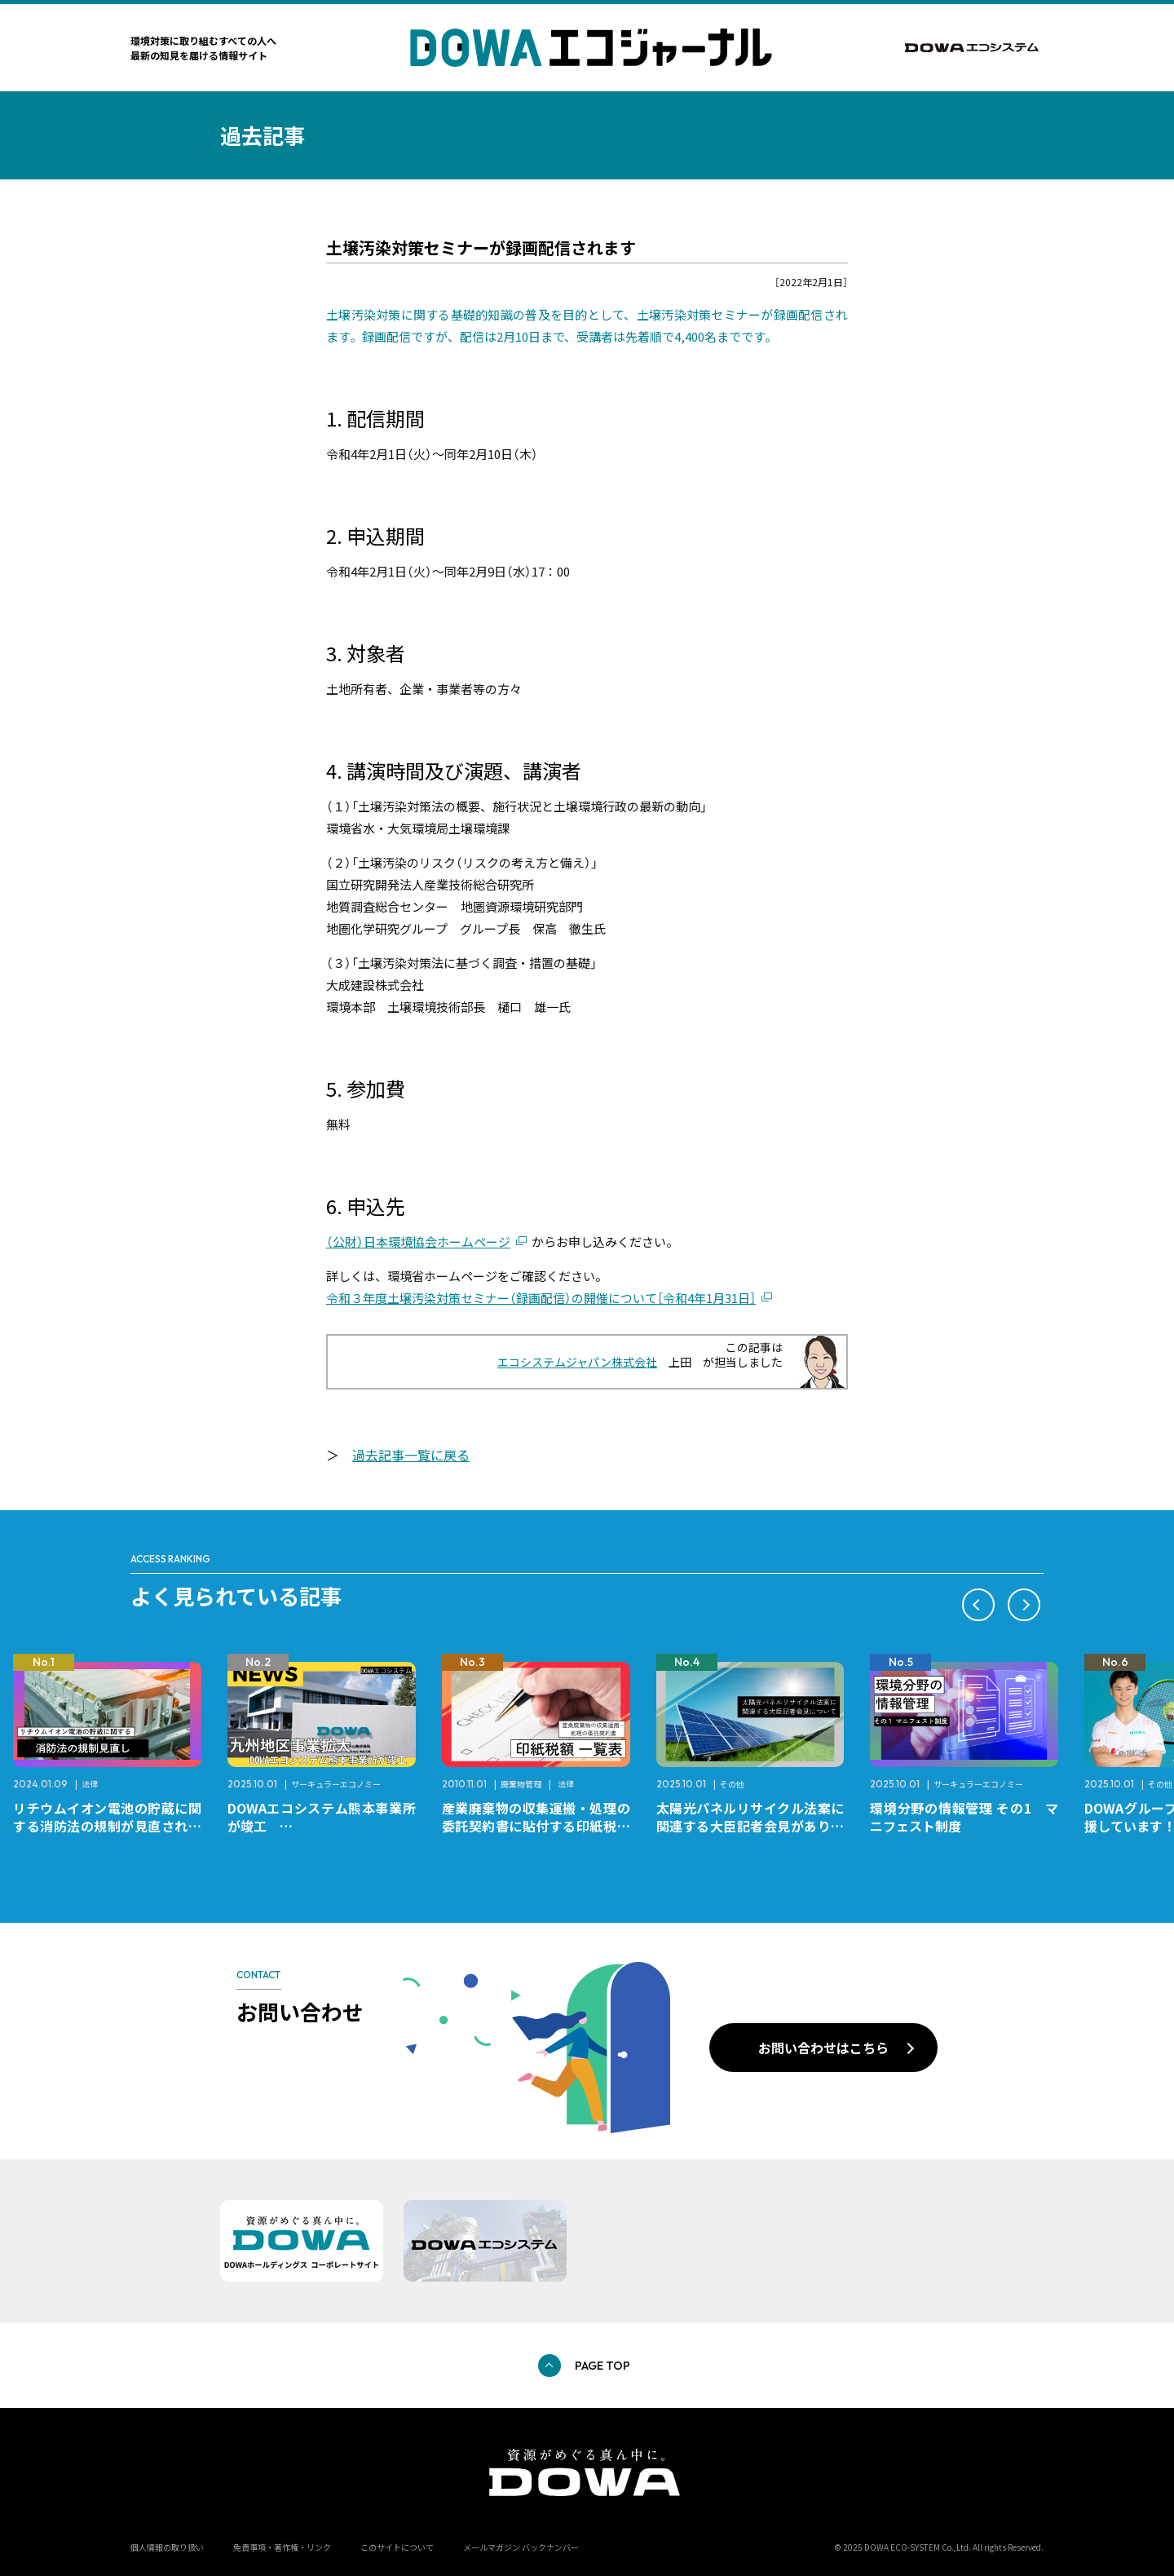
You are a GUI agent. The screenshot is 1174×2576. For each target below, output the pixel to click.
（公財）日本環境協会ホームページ (418, 1241)
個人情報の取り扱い (167, 2547)
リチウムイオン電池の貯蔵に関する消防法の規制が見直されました (107, 1826)
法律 (90, 1784)
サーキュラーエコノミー (336, 1784)
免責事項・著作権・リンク (282, 2547)
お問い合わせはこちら (823, 2047)
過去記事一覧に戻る (411, 1455)
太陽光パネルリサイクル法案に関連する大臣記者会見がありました (750, 1826)
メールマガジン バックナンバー (521, 2547)
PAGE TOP (602, 2365)
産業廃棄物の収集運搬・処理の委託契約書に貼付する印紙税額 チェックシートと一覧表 (542, 1826)
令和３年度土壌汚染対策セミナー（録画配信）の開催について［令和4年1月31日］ (541, 1297)
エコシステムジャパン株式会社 (577, 1362)
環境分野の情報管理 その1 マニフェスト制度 (964, 1817)
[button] (978, 1604)
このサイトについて (397, 2547)
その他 (732, 1784)
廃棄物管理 (521, 1784)
